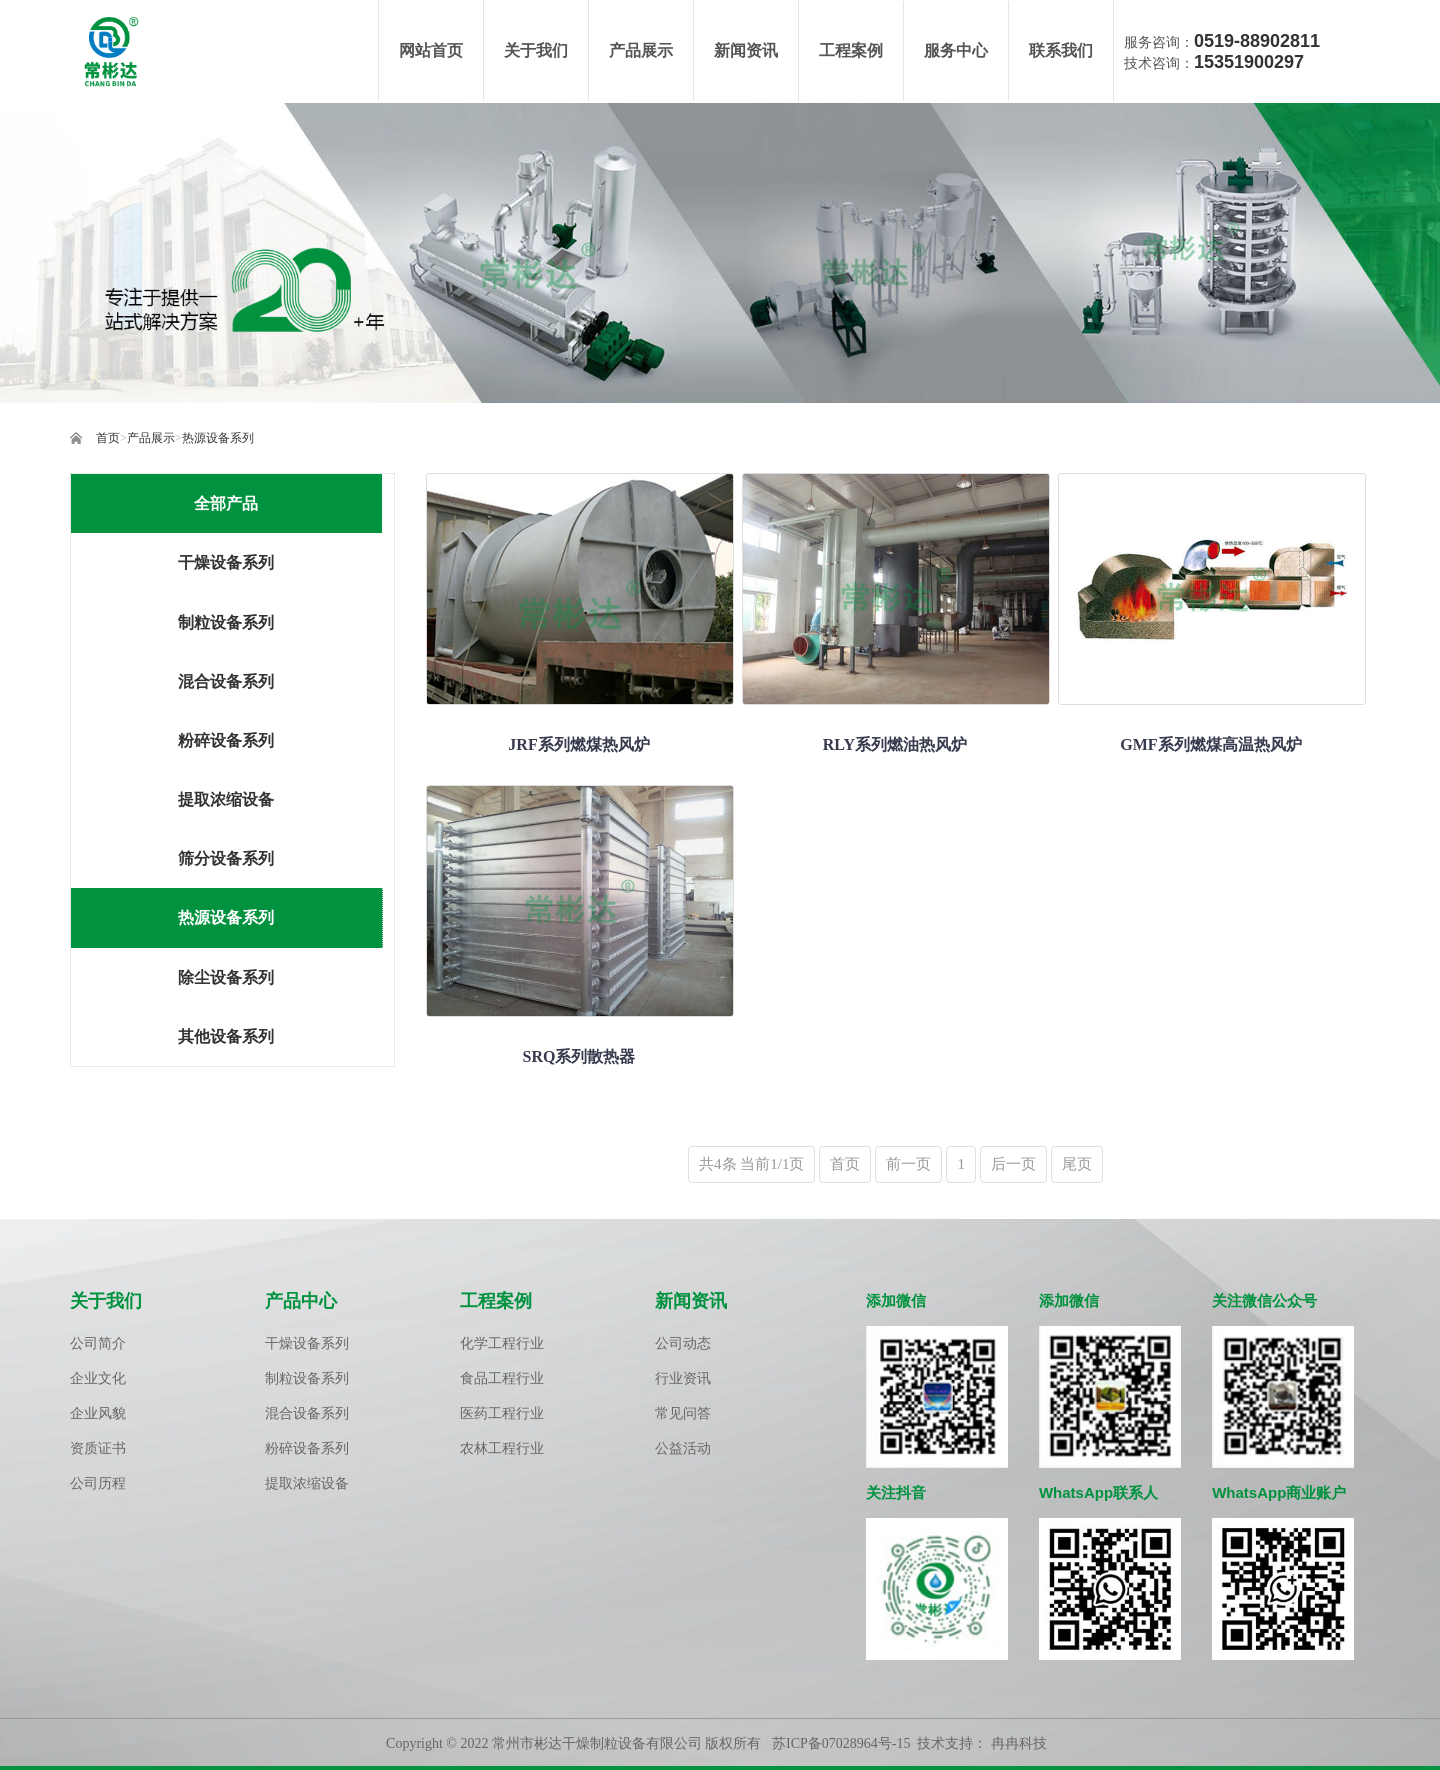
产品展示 (151, 439)
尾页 (1077, 1165)
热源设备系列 (218, 439)
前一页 (908, 1165)
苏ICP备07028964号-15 (841, 1744)
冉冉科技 (1019, 1744)
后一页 (1013, 1165)
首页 (108, 439)
